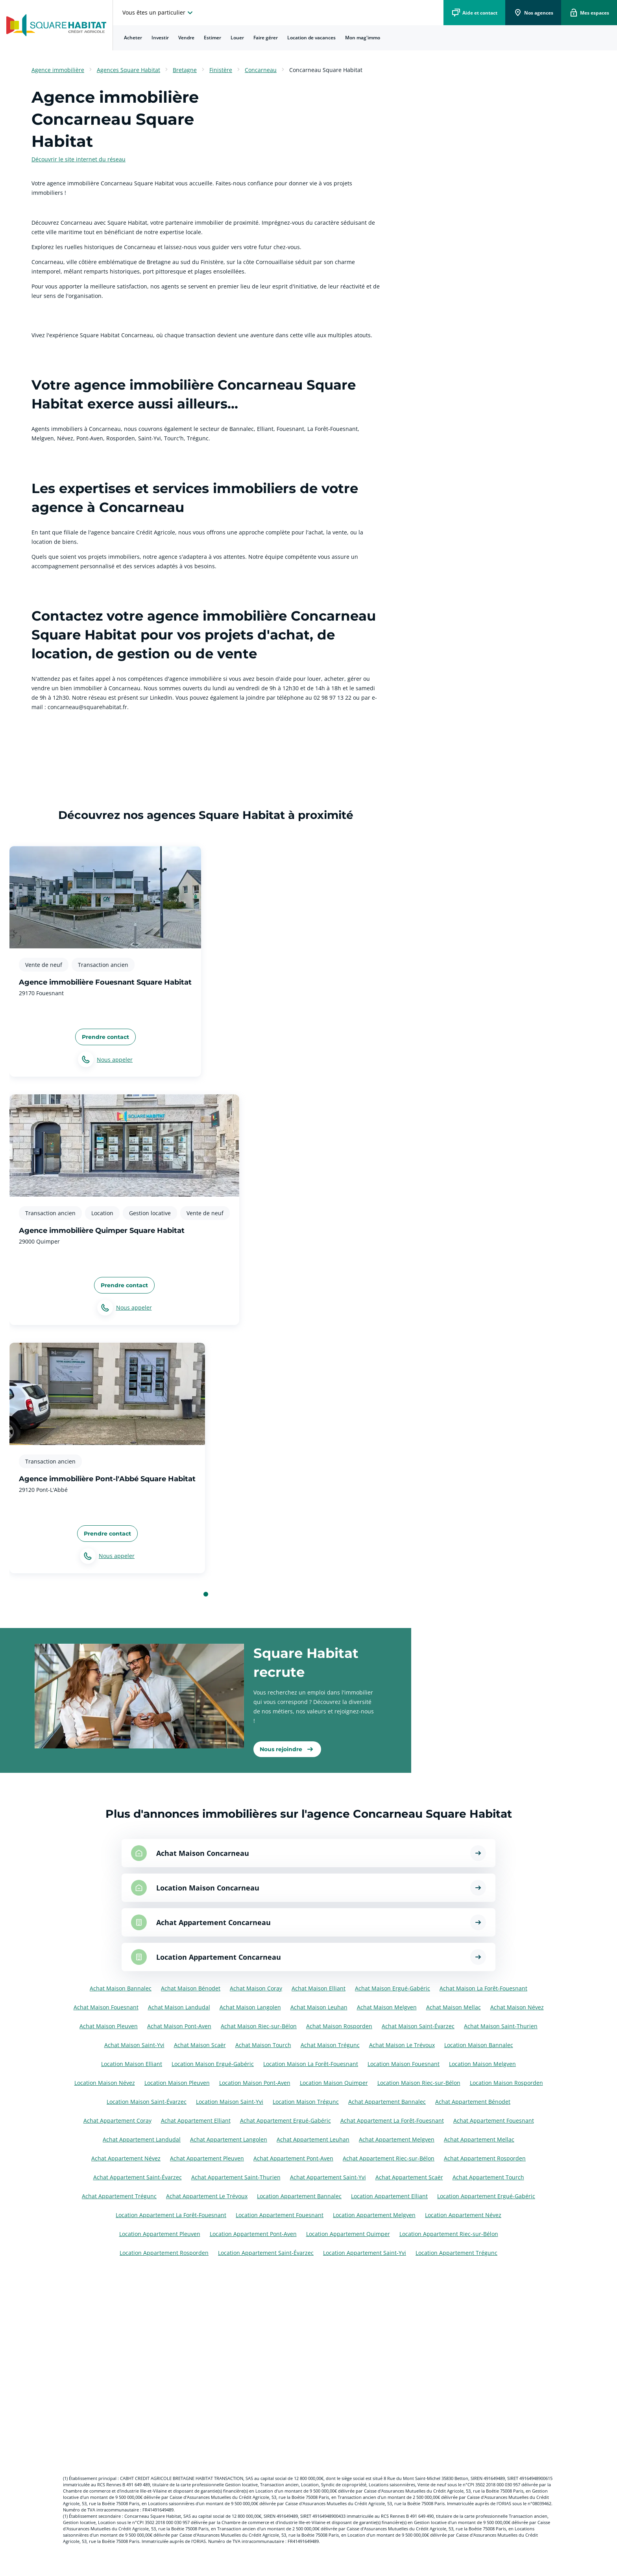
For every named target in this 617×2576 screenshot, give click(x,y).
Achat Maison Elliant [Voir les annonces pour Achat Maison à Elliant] (318, 1988)
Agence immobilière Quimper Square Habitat (102, 1230)
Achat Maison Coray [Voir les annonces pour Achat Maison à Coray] (256, 1988)
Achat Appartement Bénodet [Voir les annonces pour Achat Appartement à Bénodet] (472, 2101)
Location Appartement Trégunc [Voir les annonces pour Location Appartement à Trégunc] (456, 2252)
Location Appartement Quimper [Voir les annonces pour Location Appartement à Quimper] (348, 2234)
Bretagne (185, 70)
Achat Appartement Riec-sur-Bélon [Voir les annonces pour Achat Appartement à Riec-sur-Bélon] (388, 2158)
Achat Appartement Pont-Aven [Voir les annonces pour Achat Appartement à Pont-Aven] (293, 2158)
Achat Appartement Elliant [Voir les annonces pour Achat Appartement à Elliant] (196, 2120)
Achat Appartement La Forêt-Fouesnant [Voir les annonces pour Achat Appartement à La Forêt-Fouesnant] (392, 2120)
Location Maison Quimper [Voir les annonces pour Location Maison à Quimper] (334, 2082)
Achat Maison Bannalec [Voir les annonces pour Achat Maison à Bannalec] (120, 1988)
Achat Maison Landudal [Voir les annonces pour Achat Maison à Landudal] (179, 2007)
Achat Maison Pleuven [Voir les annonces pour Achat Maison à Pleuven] (108, 2026)
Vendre (186, 37)
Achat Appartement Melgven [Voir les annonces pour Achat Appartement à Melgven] (396, 2139)
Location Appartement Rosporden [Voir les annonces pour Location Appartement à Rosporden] (164, 2252)
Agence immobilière (57, 70)
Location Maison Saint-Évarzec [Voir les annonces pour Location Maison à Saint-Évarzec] (147, 2101)
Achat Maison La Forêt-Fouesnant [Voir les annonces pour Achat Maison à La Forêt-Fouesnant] (483, 1988)
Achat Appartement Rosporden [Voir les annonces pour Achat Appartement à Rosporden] (485, 2158)
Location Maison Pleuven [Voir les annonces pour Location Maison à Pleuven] (177, 2082)
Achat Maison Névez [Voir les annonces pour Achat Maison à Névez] (517, 2007)
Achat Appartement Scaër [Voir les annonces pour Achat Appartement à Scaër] (409, 2177)
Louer (237, 37)
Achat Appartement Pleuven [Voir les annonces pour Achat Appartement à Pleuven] (207, 2158)
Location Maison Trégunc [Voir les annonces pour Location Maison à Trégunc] (306, 2101)
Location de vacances (311, 37)
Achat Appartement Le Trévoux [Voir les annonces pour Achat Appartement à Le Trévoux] (207, 2196)
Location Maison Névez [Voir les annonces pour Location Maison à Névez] (104, 2082)
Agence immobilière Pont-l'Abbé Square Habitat (107, 1479)
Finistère (220, 70)
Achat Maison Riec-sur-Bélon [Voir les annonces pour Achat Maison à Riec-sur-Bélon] (259, 2026)
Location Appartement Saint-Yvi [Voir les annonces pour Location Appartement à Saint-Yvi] (364, 2252)
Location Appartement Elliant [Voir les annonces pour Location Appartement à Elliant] (389, 2196)
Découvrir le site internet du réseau (78, 159)
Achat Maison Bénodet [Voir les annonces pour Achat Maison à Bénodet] (190, 1988)
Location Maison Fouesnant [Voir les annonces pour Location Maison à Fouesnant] (404, 2064)
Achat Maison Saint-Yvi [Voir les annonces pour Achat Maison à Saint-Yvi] (134, 2045)
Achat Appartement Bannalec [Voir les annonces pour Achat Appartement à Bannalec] (387, 2101)
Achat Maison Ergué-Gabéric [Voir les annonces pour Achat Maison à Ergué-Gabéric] (392, 1988)
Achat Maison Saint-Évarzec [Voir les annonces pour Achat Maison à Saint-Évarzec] (418, 2026)
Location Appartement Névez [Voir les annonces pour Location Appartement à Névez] (463, 2215)
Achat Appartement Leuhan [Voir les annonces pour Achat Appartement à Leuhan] (313, 2139)
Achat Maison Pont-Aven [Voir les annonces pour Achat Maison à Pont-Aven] (179, 2026)
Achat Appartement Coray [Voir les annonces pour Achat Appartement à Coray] (117, 2120)
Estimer (212, 37)
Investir (160, 37)
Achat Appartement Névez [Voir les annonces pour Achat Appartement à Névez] (126, 2158)
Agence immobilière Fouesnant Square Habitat (105, 982)
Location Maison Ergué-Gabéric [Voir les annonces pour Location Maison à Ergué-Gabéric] (213, 2064)
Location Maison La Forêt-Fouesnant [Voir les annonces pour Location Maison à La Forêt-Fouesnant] (310, 2064)
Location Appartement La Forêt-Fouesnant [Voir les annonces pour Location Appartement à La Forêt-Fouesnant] (171, 2215)
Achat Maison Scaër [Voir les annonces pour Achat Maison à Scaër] (200, 2045)
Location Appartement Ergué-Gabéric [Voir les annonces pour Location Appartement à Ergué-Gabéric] (486, 2196)
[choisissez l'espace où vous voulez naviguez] (158, 12)
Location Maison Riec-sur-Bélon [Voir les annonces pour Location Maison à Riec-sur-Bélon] (418, 2082)
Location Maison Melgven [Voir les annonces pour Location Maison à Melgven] (482, 2064)
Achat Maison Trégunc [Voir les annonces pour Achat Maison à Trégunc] (330, 2045)
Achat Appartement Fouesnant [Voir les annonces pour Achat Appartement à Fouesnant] (493, 2120)
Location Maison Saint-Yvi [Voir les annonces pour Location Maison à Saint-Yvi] (229, 2101)
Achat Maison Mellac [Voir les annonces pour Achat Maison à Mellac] (453, 2007)
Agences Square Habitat (128, 70)
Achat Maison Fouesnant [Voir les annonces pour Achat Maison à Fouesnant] (106, 2007)
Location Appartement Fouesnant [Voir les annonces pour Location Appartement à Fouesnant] (279, 2215)
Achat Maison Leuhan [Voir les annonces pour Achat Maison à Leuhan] (318, 2007)
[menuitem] (133, 37)
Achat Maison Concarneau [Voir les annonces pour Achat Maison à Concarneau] (202, 1853)
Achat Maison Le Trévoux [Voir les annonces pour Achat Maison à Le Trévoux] (402, 2045)
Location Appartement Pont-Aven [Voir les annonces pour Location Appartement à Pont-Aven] (253, 2234)
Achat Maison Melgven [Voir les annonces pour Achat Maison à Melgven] (387, 2007)
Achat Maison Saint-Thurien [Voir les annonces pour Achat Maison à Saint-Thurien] (501, 2026)
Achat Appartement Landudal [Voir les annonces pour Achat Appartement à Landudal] (142, 2139)
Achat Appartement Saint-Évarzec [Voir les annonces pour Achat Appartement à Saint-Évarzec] (137, 2177)
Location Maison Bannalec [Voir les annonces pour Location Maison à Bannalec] (478, 2045)
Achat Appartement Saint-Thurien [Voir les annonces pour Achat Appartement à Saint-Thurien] (236, 2177)
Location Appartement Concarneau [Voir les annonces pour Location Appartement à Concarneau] (218, 1957)
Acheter (133, 37)
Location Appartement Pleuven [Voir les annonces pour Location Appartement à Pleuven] (159, 2234)
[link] (287, 1749)
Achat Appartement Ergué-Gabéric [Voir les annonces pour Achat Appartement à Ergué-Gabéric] (285, 2120)
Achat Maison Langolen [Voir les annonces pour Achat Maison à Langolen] (250, 2007)
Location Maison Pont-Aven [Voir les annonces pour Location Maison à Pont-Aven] (254, 2082)
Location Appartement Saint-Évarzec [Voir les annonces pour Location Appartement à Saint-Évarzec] (266, 2252)
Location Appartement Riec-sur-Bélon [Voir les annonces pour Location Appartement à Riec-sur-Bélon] (448, 2234)
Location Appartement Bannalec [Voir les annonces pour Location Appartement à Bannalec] (299, 2196)
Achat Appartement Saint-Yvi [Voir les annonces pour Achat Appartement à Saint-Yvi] (328, 2177)
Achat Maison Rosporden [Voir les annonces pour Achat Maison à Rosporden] (339, 2026)
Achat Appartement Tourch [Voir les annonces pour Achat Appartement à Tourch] (488, 2177)
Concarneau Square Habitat (325, 70)
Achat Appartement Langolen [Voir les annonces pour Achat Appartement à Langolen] (228, 2139)
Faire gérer (265, 37)
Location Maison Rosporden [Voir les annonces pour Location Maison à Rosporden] (506, 2082)
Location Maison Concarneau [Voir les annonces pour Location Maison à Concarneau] (207, 1887)
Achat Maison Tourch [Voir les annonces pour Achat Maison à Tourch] (263, 2045)
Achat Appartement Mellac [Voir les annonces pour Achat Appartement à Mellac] (479, 2139)
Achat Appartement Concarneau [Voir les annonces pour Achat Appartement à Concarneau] (213, 1922)
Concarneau (261, 70)
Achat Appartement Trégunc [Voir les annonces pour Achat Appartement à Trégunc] (119, 2196)
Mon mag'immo (362, 37)
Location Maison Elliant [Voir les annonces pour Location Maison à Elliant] (131, 2064)
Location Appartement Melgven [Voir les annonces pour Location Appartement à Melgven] (374, 2215)
